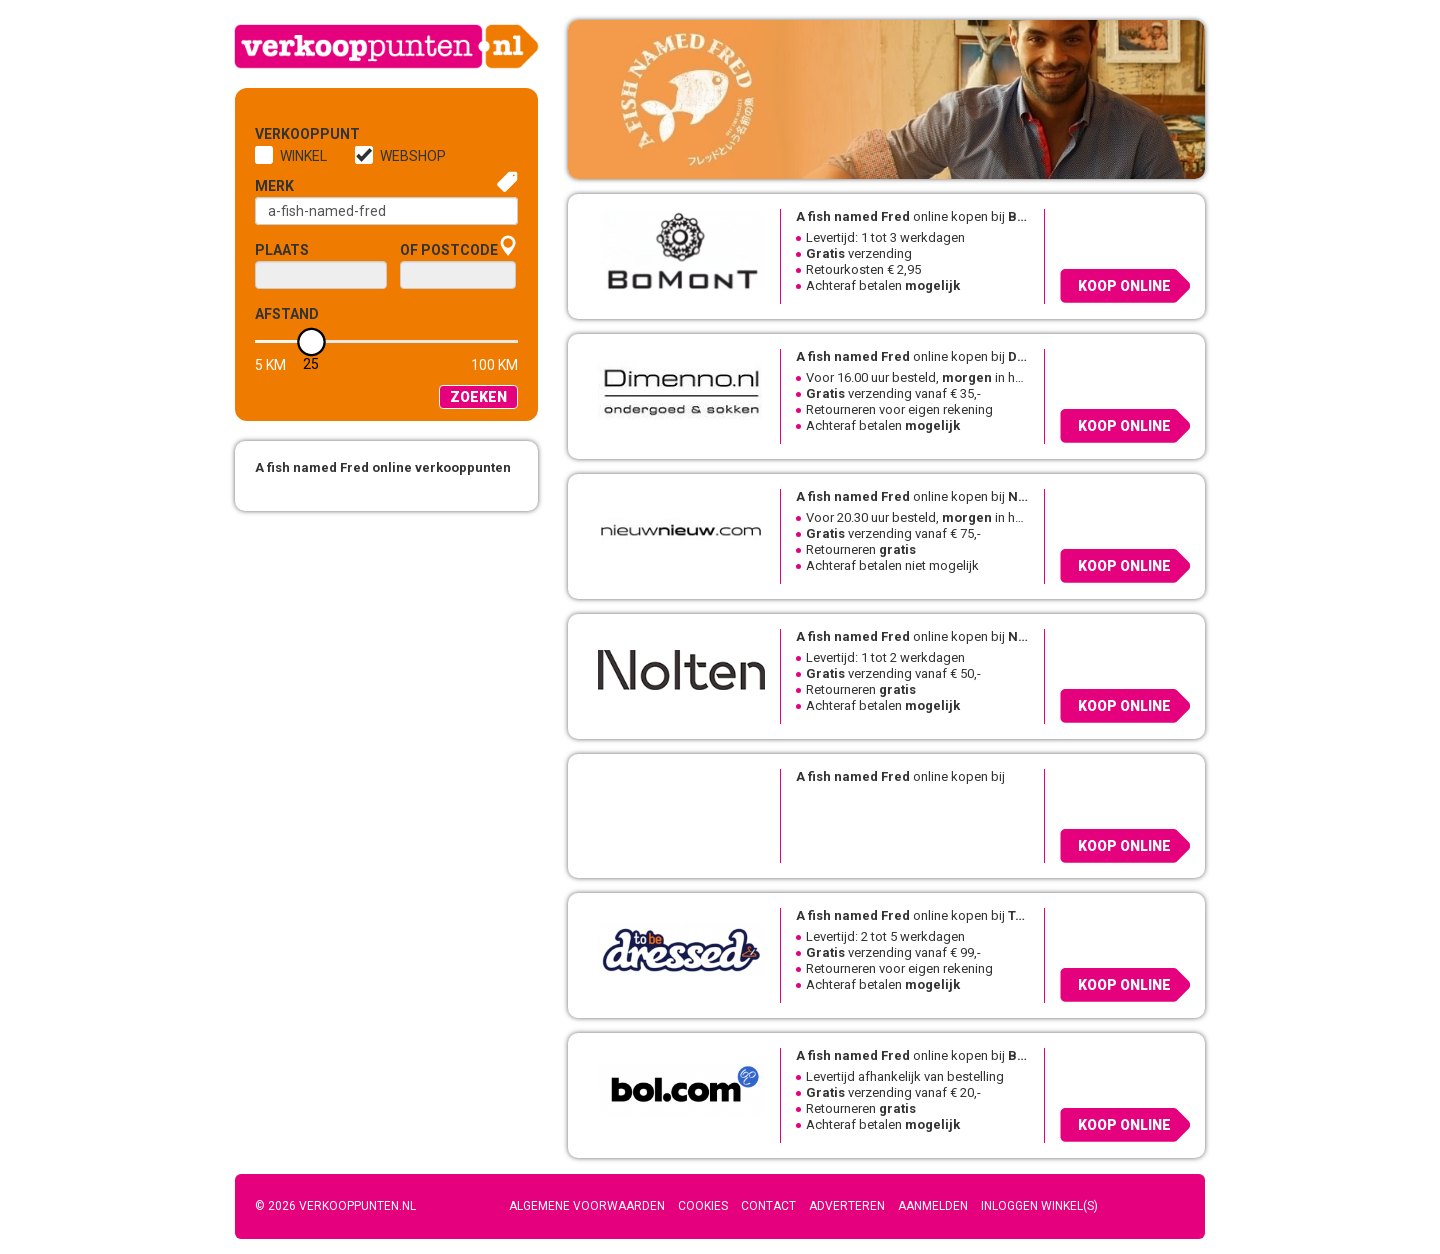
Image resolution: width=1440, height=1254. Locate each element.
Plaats (282, 250)
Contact (768, 1206)
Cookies (703, 1206)
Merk (274, 186)
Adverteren (847, 1206)
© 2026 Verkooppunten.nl (335, 1206)
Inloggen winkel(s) (1039, 1206)
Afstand (287, 314)
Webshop (413, 156)
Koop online (1124, 286)
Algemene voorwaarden (587, 1206)
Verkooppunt (288, 134)
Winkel (303, 156)
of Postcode (449, 250)
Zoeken (478, 397)
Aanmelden (933, 1206)
